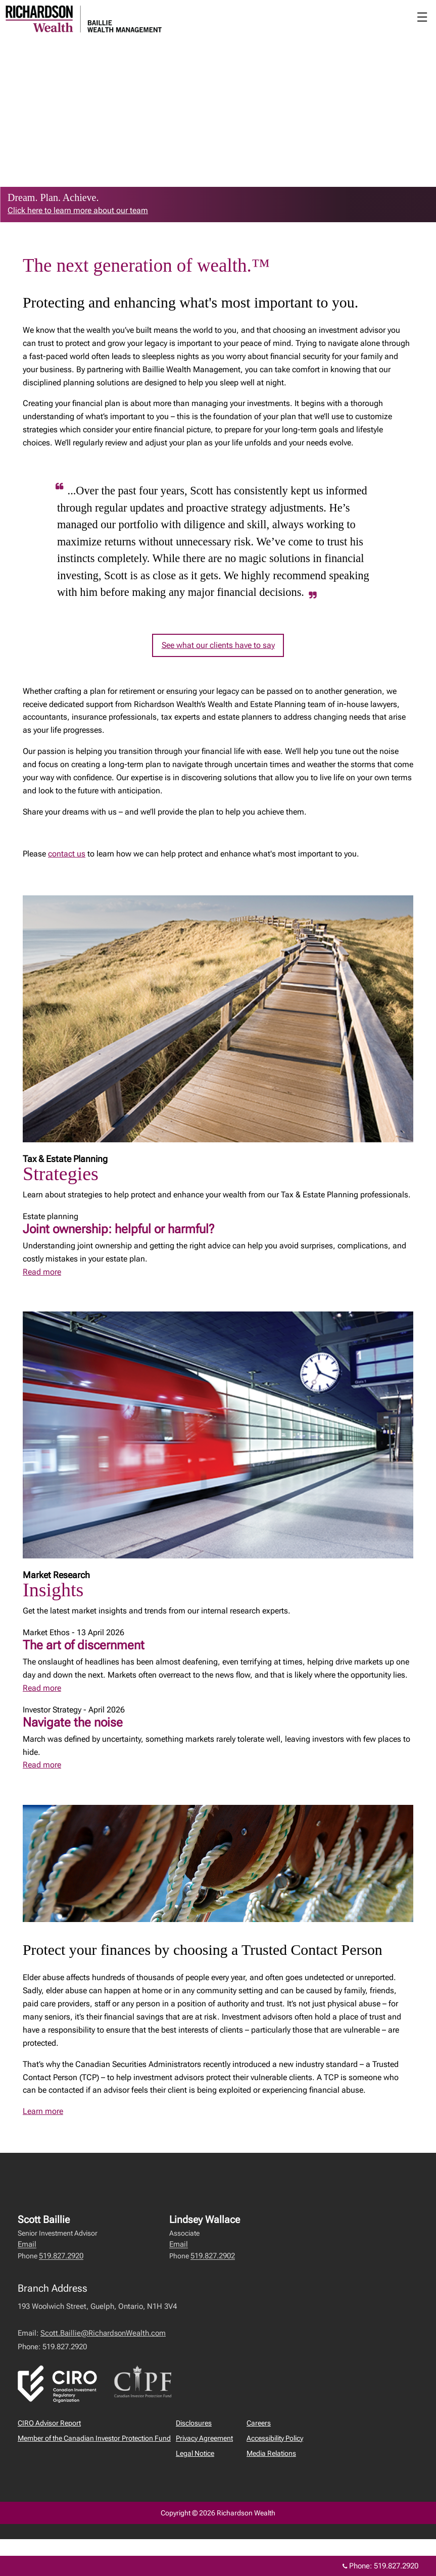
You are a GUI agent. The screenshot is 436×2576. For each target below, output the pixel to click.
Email (27, 2244)
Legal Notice (195, 2453)
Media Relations (271, 2453)
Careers (259, 2423)
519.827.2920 (61, 2255)
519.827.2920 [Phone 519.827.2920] (396, 2565)
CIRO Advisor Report (49, 2423)
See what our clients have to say (218, 645)
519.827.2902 (212, 2255)
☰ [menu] (422, 17)
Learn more (43, 2111)
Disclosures (194, 2423)
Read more (42, 1272)
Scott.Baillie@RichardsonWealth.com (103, 2333)
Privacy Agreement (204, 2438)
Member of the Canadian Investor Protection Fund (94, 2438)
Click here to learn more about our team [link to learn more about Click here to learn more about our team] (78, 210)
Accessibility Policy (275, 2438)
